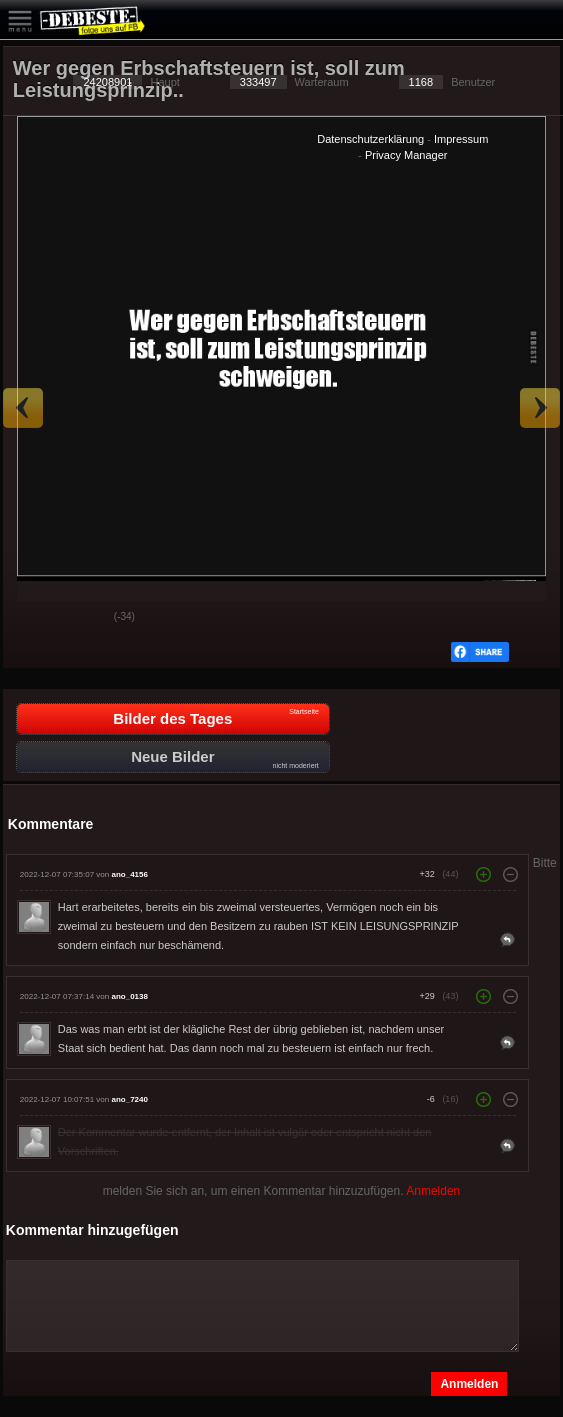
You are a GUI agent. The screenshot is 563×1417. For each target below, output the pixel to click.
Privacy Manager (406, 155)
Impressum (461, 139)
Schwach (84, 618)
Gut (34, 618)
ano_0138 (129, 996)
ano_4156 (129, 874)
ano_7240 (129, 1099)
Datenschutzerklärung (370, 139)
